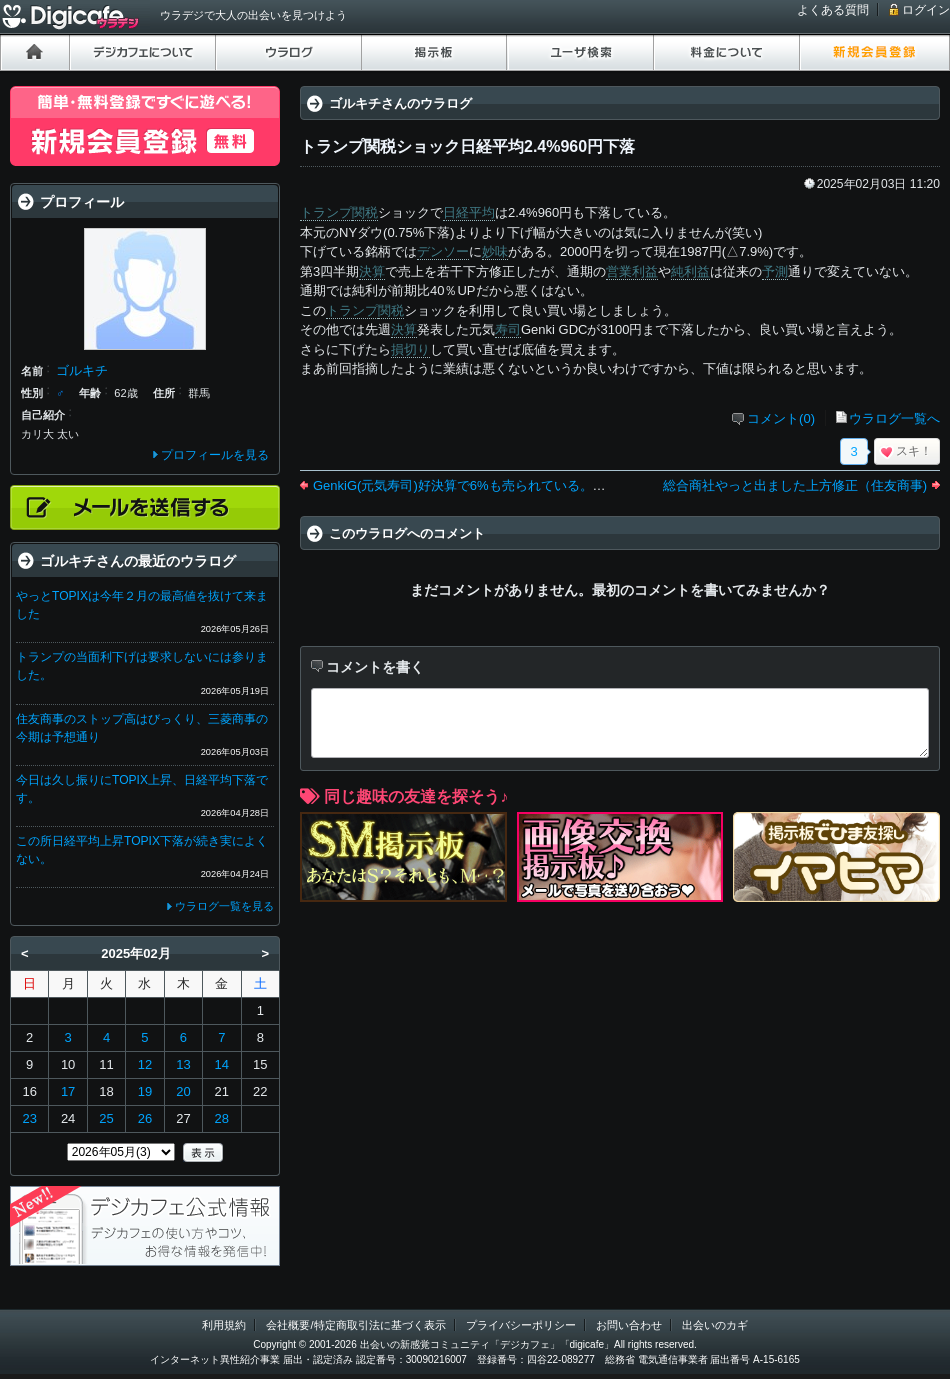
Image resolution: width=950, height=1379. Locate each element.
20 (183, 1091)
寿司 (508, 329)
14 (222, 1064)
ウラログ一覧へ (894, 418)
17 (68, 1091)
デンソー (443, 251)
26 (145, 1118)
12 (145, 1064)
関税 (365, 212)
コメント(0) (781, 418)
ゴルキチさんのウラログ (400, 103)
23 (29, 1118)
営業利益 (632, 271)
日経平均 (469, 212)
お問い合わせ (629, 1325)
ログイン (926, 10)
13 (183, 1064)
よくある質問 (833, 10)
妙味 (495, 251)
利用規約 (224, 1325)
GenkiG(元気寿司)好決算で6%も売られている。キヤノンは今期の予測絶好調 (537, 485)
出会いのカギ (715, 1325)
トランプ (326, 212)
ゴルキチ (82, 370)
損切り (410, 349)
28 (222, 1118)
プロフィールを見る (215, 455)
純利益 (690, 271)
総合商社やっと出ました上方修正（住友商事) (795, 485)
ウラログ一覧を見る (224, 906)
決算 (372, 271)
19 (145, 1091)
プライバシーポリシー (521, 1325)
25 (106, 1118)
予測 (775, 271)
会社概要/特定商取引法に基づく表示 (355, 1325)
